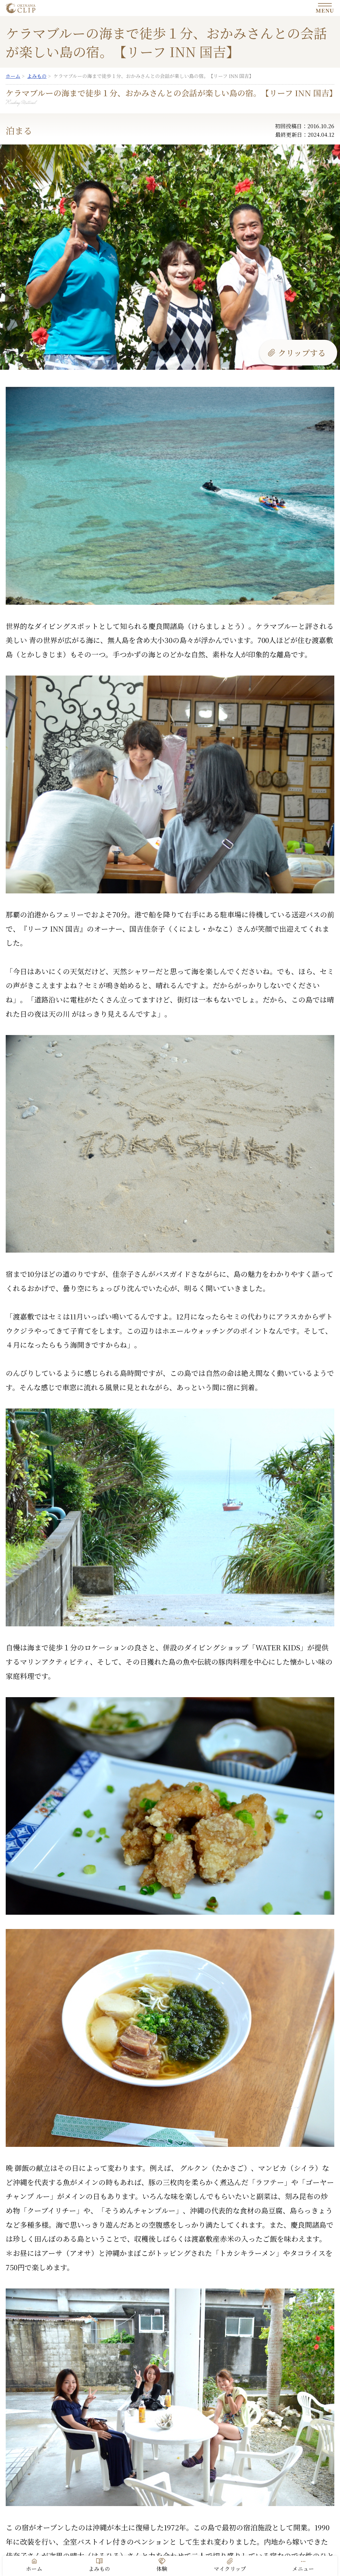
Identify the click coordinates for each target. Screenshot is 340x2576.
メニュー (303, 2568)
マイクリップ (230, 2568)
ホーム (34, 2568)
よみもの (99, 2568)
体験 (161, 2568)
